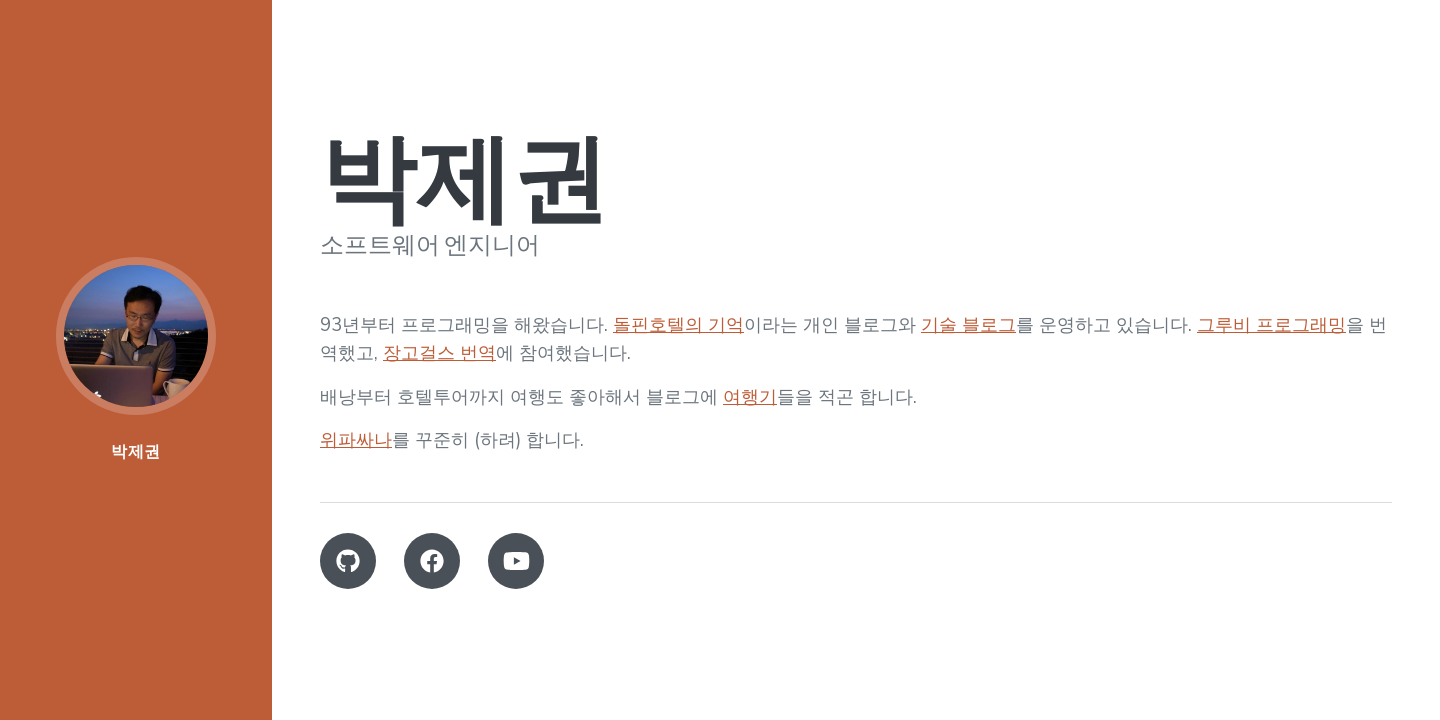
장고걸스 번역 (439, 352)
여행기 (750, 396)
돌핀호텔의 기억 (678, 324)
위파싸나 (356, 439)
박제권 (136, 451)
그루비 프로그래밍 (1271, 324)
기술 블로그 (968, 324)
